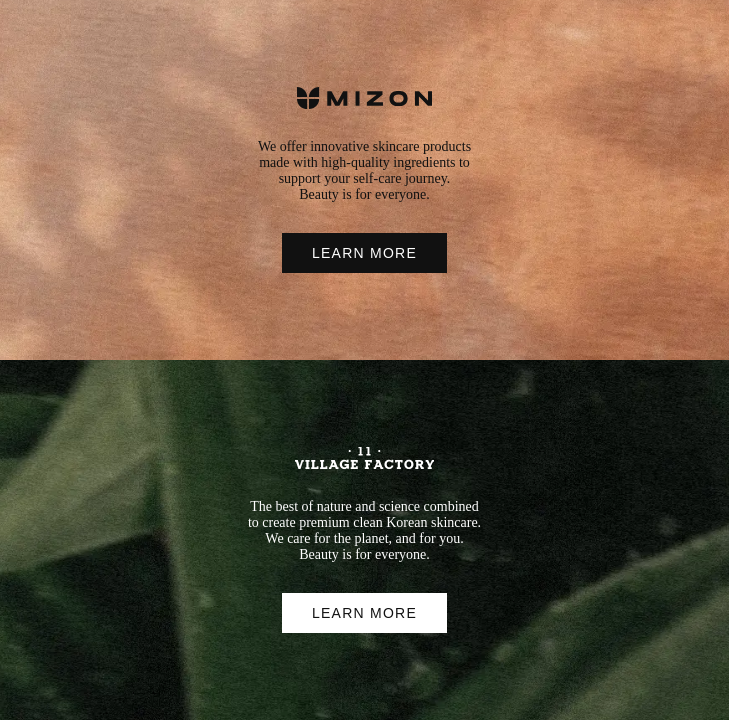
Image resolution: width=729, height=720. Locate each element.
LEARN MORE (364, 253)
